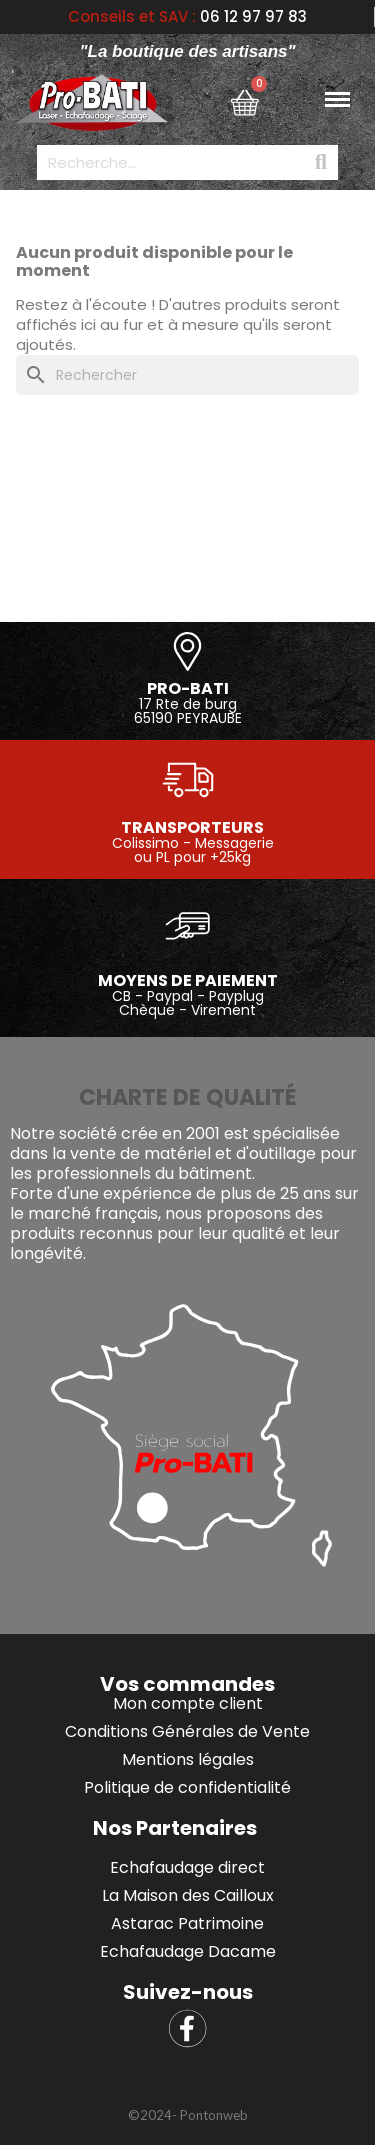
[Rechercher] (187, 375)
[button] (187, 2115)
